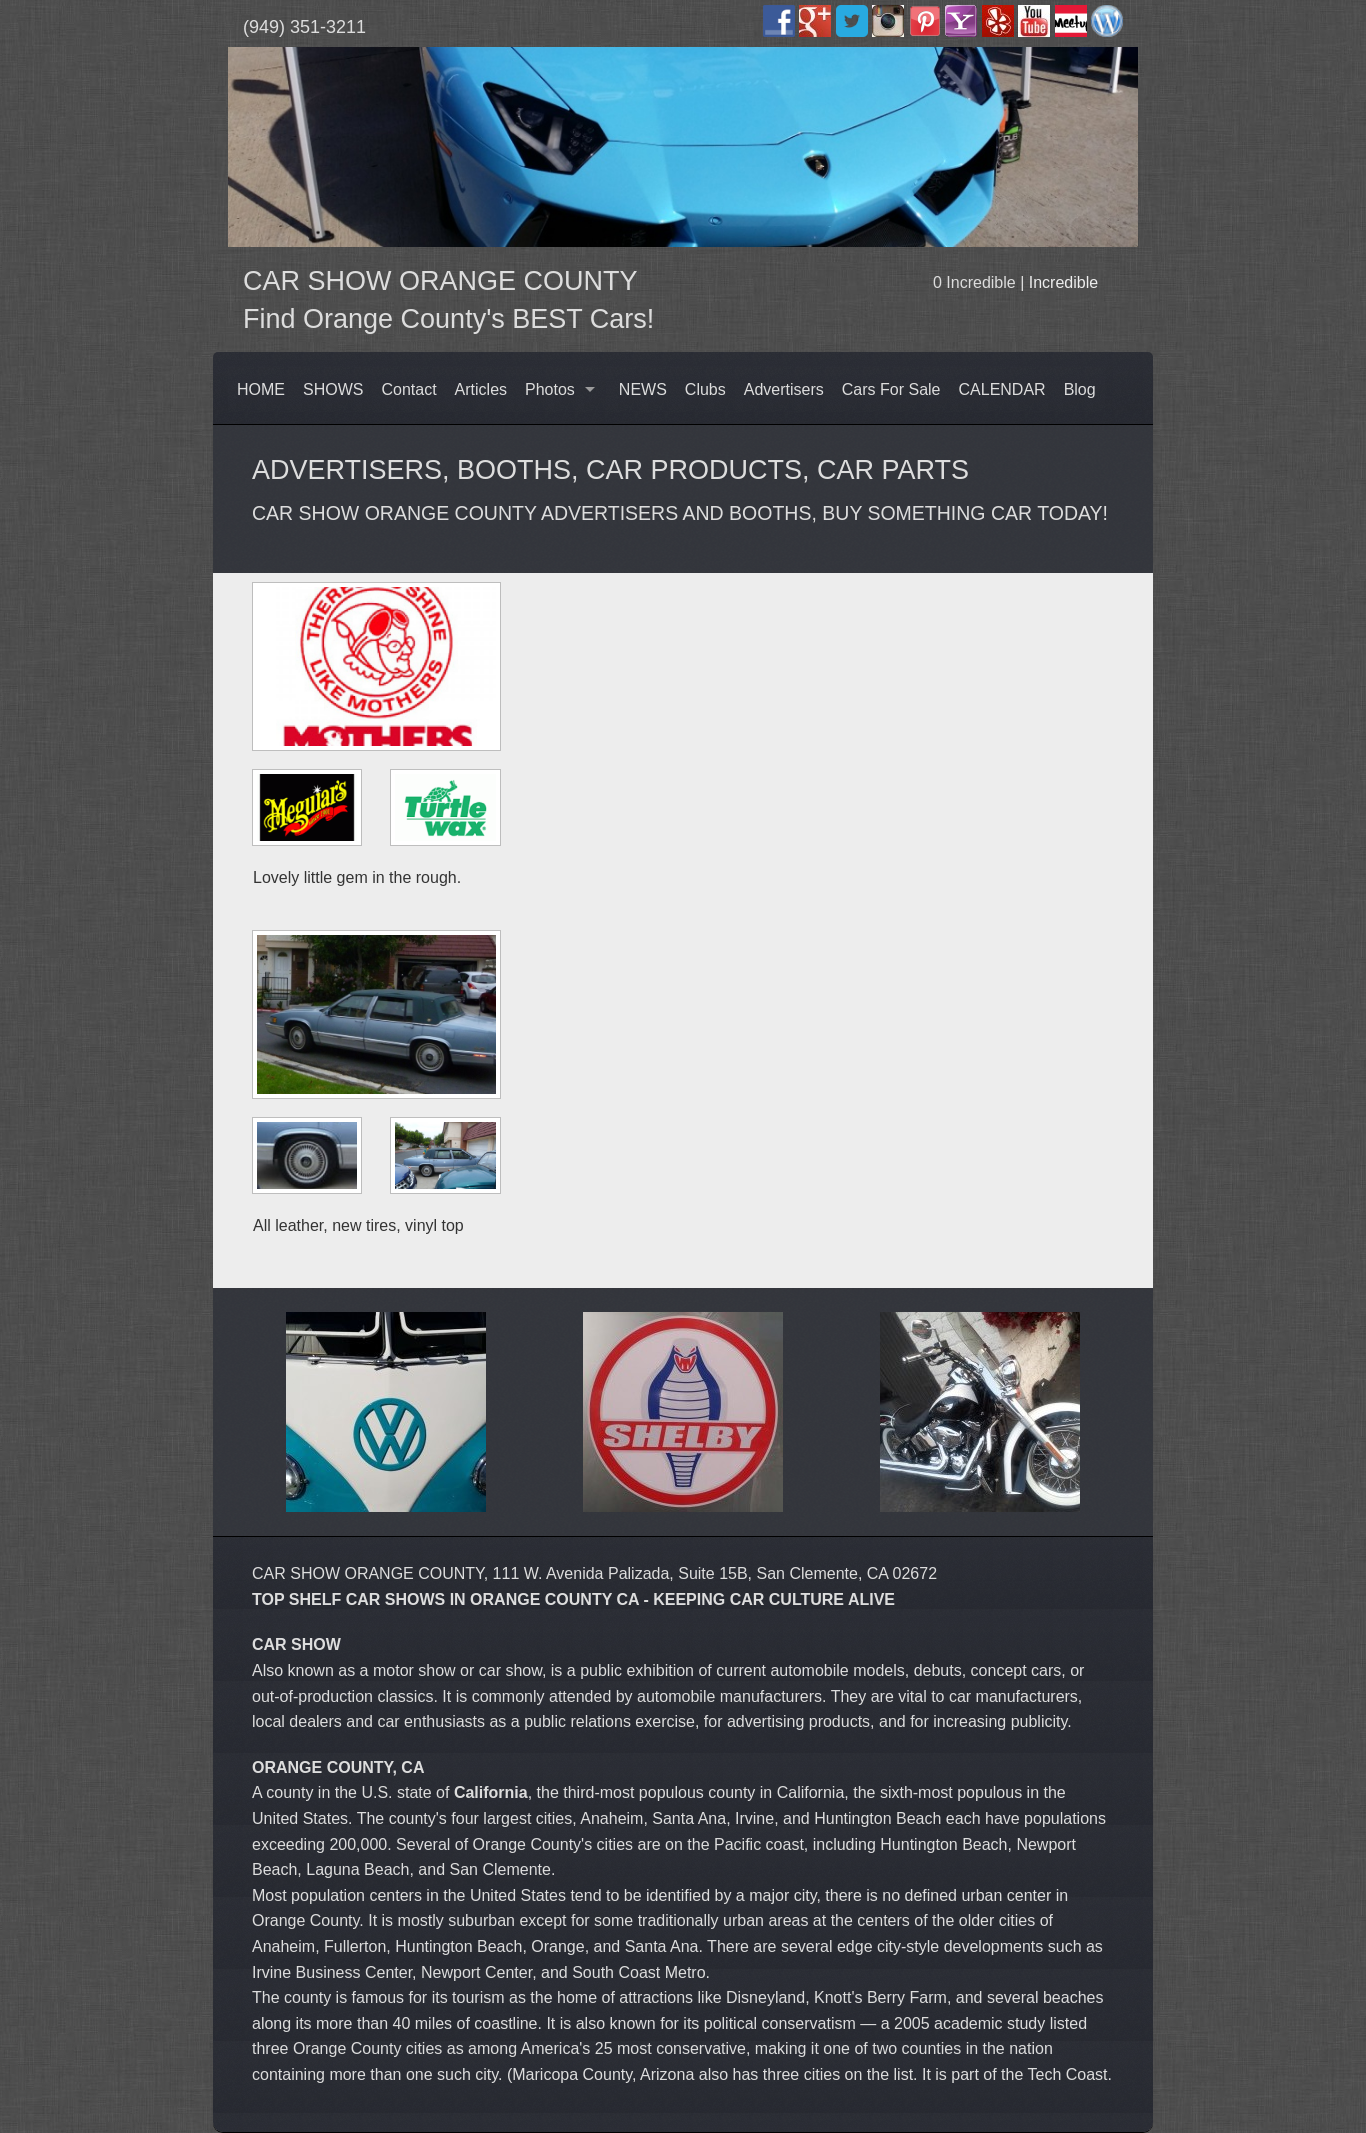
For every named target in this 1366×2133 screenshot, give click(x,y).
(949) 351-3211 (304, 27)
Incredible (1063, 282)
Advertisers (784, 389)
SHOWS (333, 389)
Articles (481, 389)
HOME (261, 389)
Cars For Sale (891, 389)
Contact (408, 389)
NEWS (643, 389)
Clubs (705, 389)
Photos (550, 389)
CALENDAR (1002, 389)
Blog (1080, 389)
